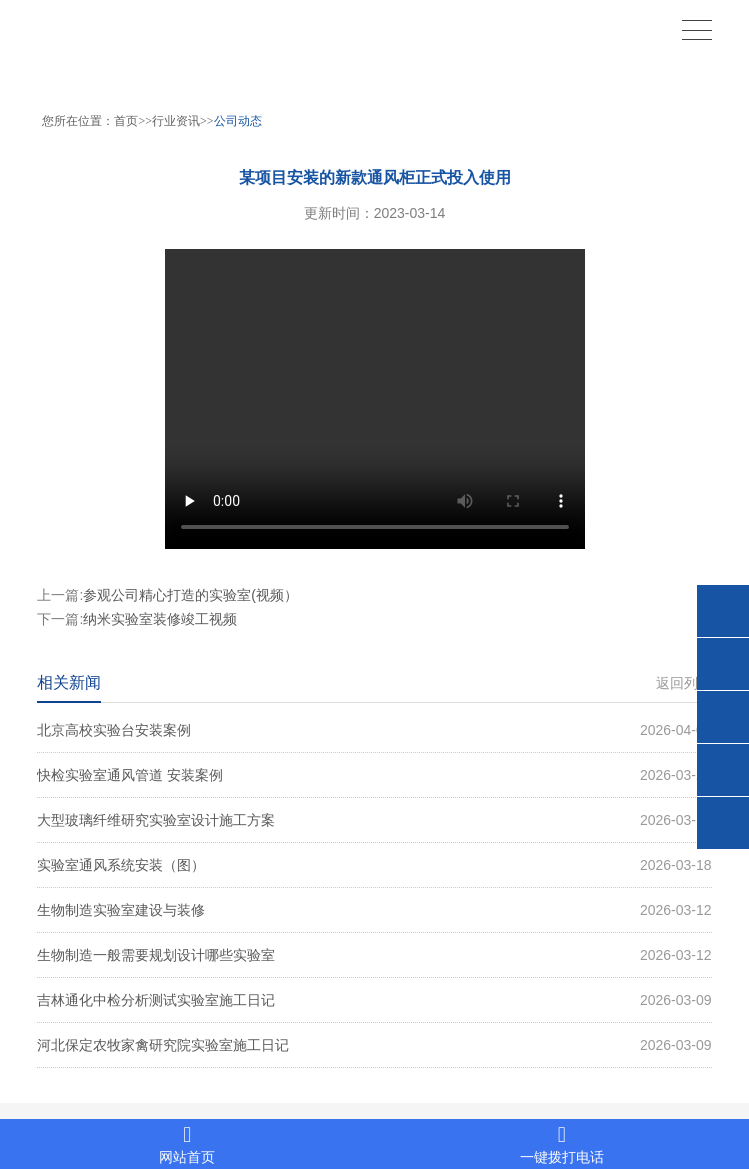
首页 (126, 121)
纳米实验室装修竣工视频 (160, 619)
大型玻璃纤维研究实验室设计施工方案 (374, 820)
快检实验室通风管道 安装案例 (374, 775)
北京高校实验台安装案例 (374, 730)
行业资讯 (176, 121)
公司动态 (238, 121)
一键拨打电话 (562, 1144)
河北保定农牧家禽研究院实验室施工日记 (374, 1045)
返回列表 (684, 683)
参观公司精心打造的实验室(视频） (190, 595)
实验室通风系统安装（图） (374, 865)
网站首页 (187, 1144)
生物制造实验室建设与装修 (374, 910)
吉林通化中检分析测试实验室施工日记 (374, 1000)
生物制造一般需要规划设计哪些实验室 (374, 955)
